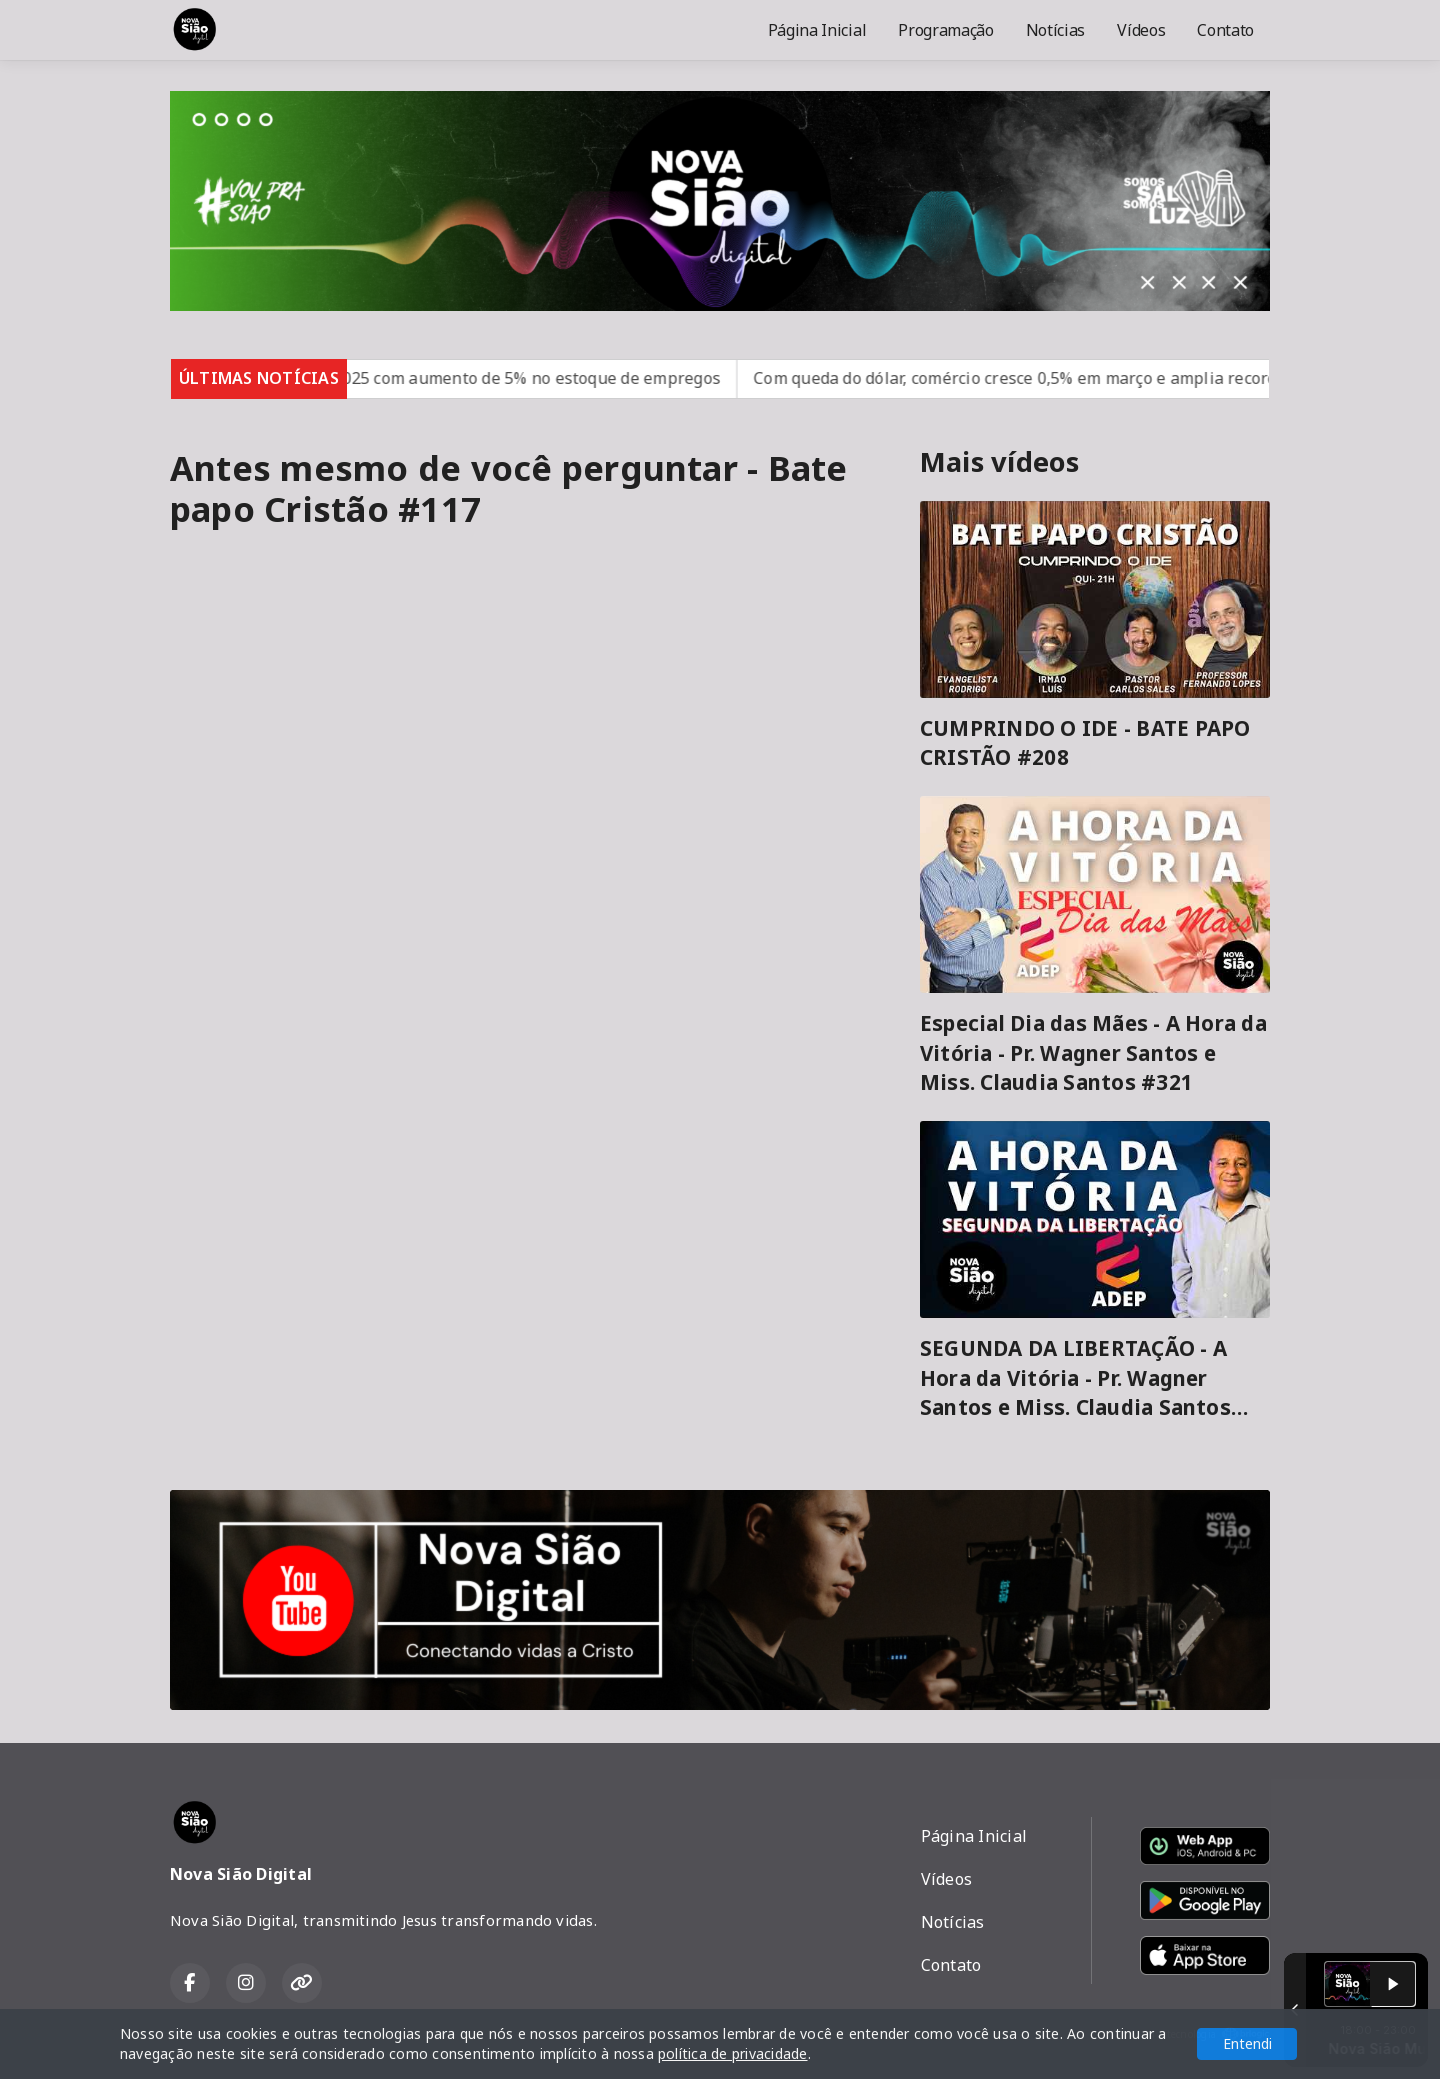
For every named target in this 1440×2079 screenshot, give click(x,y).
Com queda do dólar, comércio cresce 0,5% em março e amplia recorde (1068, 378)
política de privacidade (733, 2053)
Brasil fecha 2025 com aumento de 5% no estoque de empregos (526, 378)
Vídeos (1141, 30)
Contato (1225, 30)
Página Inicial (817, 30)
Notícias (1055, 30)
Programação (945, 30)
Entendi (1247, 2043)
